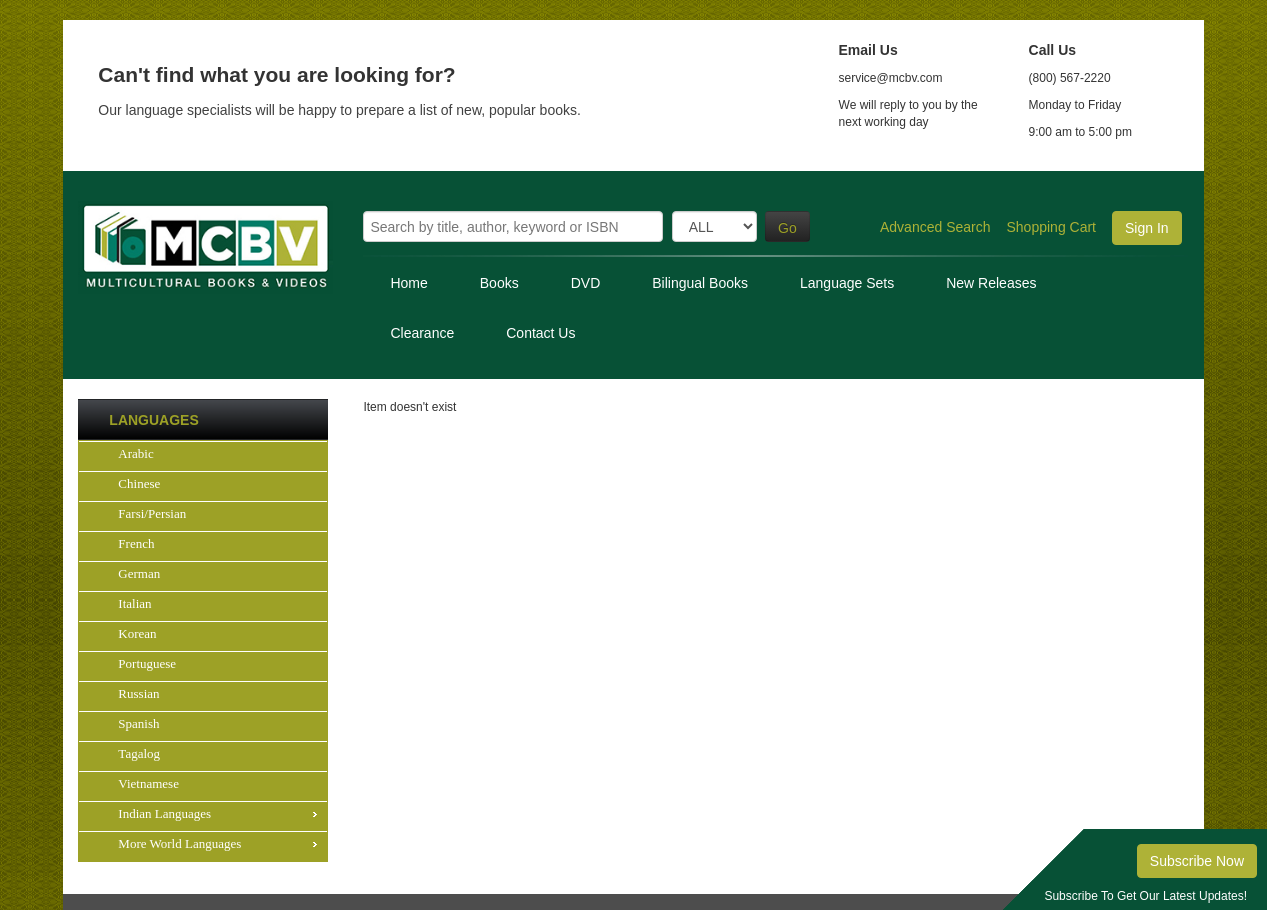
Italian (134, 603)
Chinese (139, 483)
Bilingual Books (700, 283)
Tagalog (139, 753)
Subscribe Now (1197, 861)
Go (787, 228)
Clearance (422, 333)
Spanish (138, 723)
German (139, 573)
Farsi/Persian (152, 513)
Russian (138, 693)
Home (408, 283)
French (136, 543)
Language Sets (847, 283)
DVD (586, 283)
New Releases (991, 283)
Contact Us (540, 333)
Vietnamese (148, 783)
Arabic (135, 453)
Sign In (1147, 228)
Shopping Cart (1052, 227)
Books (499, 283)
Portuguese (147, 663)
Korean (137, 633)
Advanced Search (935, 227)
